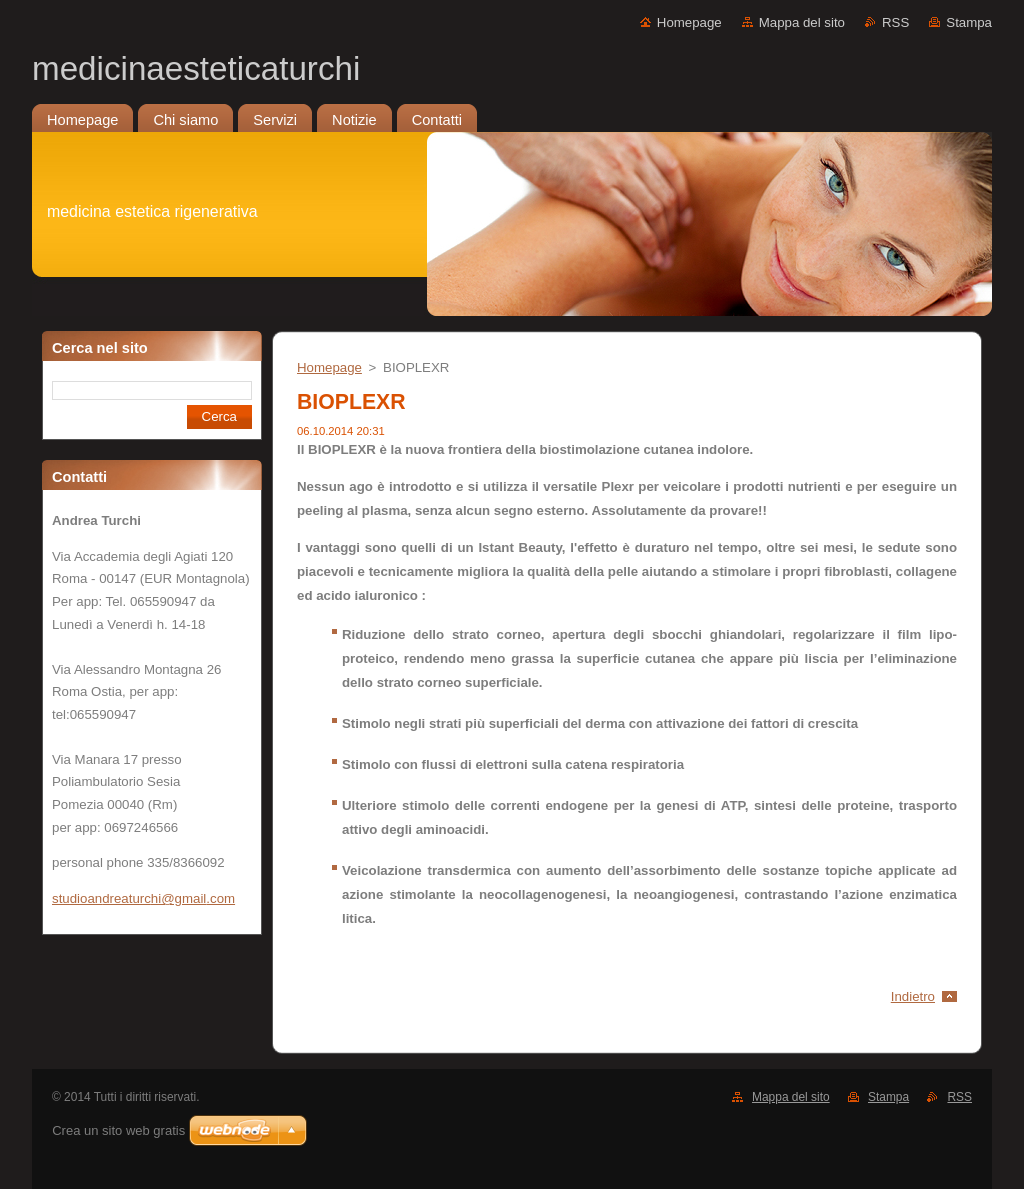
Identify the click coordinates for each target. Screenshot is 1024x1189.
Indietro (913, 996)
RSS (895, 22)
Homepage (689, 22)
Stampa (969, 22)
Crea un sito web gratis (118, 1130)
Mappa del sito (802, 22)
